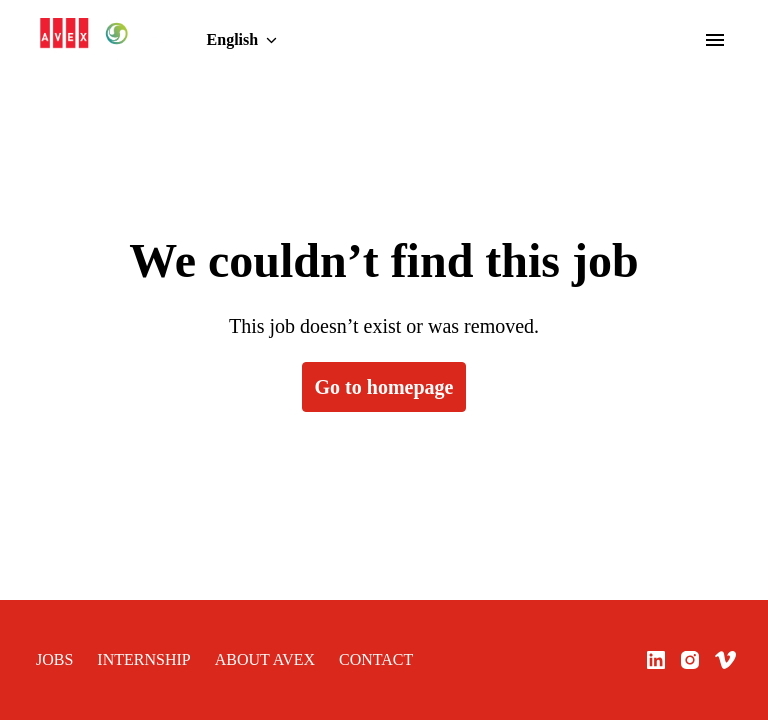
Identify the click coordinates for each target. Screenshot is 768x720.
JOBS (52, 660)
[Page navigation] (715, 40)
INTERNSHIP (131, 660)
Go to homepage (384, 387)
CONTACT (333, 660)
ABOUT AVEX (236, 660)
